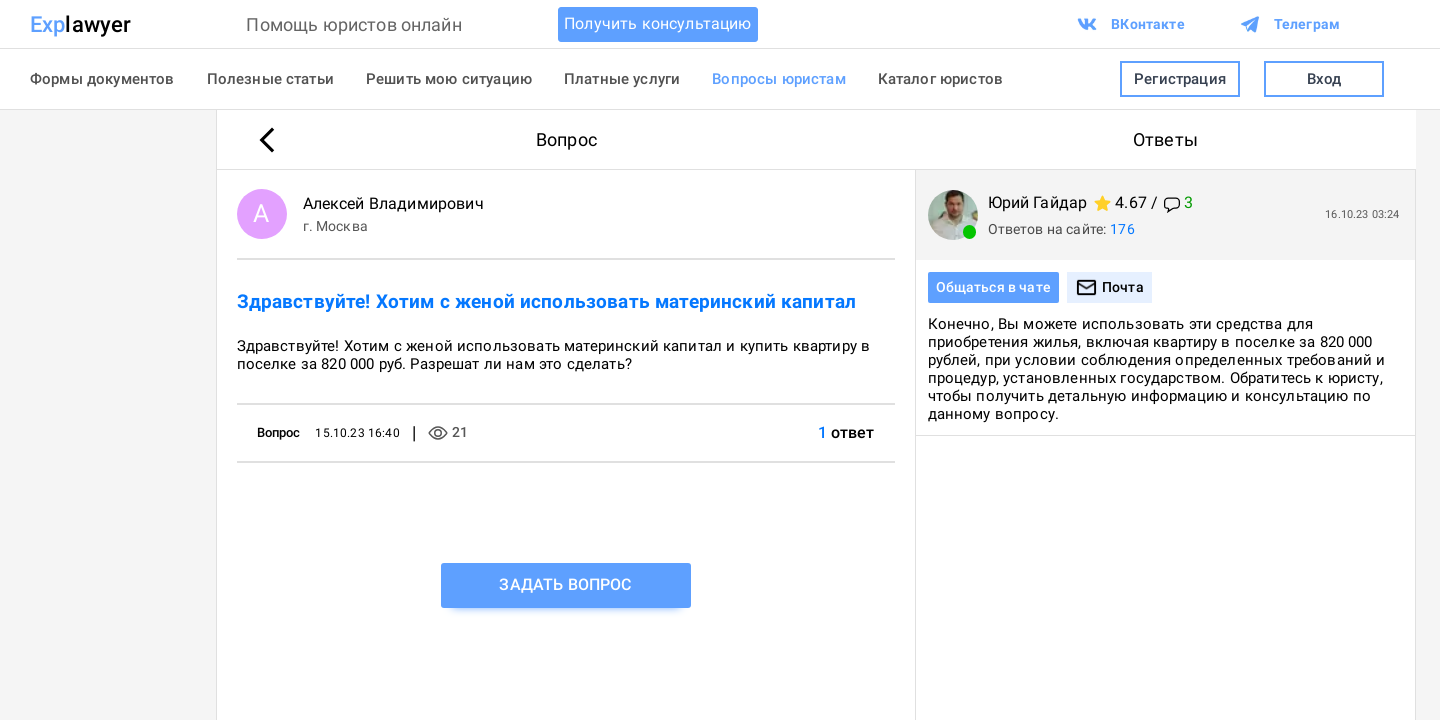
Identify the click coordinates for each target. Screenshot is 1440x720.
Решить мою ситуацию (449, 79)
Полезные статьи (270, 79)
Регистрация (1180, 79)
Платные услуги (622, 79)
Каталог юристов (940, 79)
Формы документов (102, 79)
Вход (1324, 79)
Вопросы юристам (778, 79)
